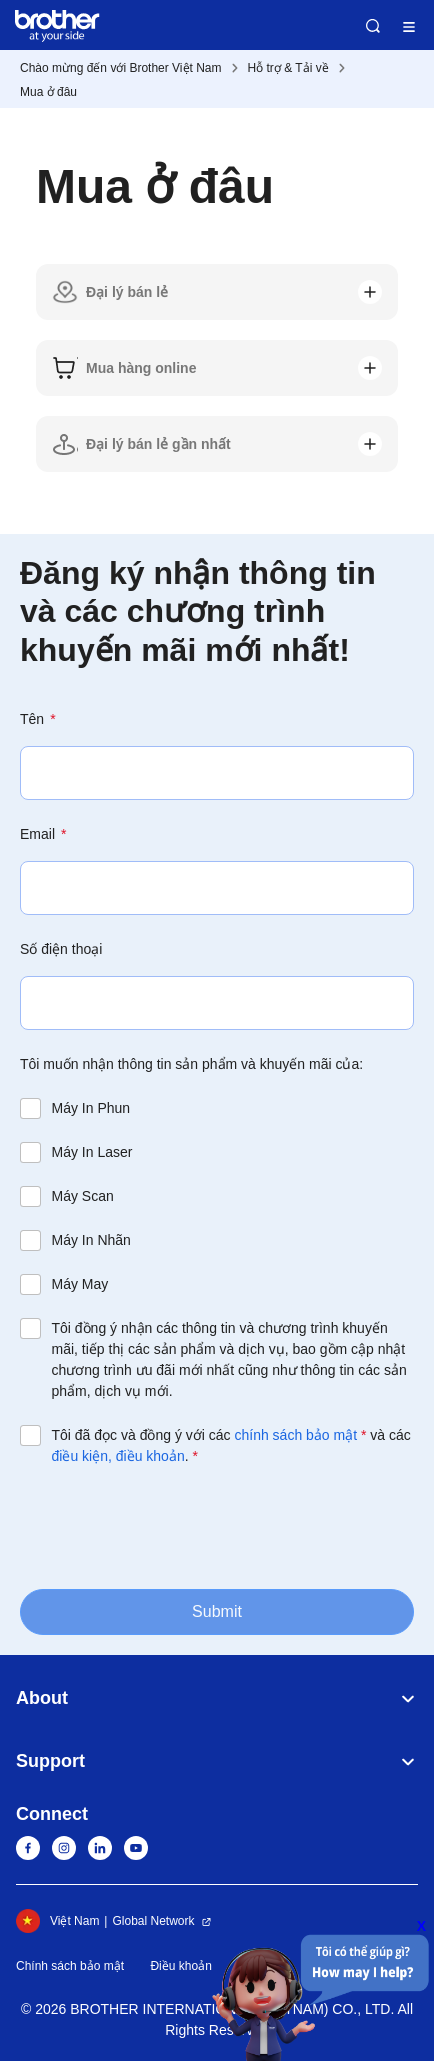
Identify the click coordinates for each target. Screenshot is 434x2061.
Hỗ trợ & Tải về (288, 68)
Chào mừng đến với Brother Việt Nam (121, 68)
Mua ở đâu (48, 92)
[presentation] (172, 1526)
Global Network (153, 1921)
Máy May (80, 1284)
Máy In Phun (91, 1108)
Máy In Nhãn (91, 1240)
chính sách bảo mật (295, 1435)
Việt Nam (57, 1921)
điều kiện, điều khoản (118, 1456)
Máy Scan (83, 1196)
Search (373, 26)
